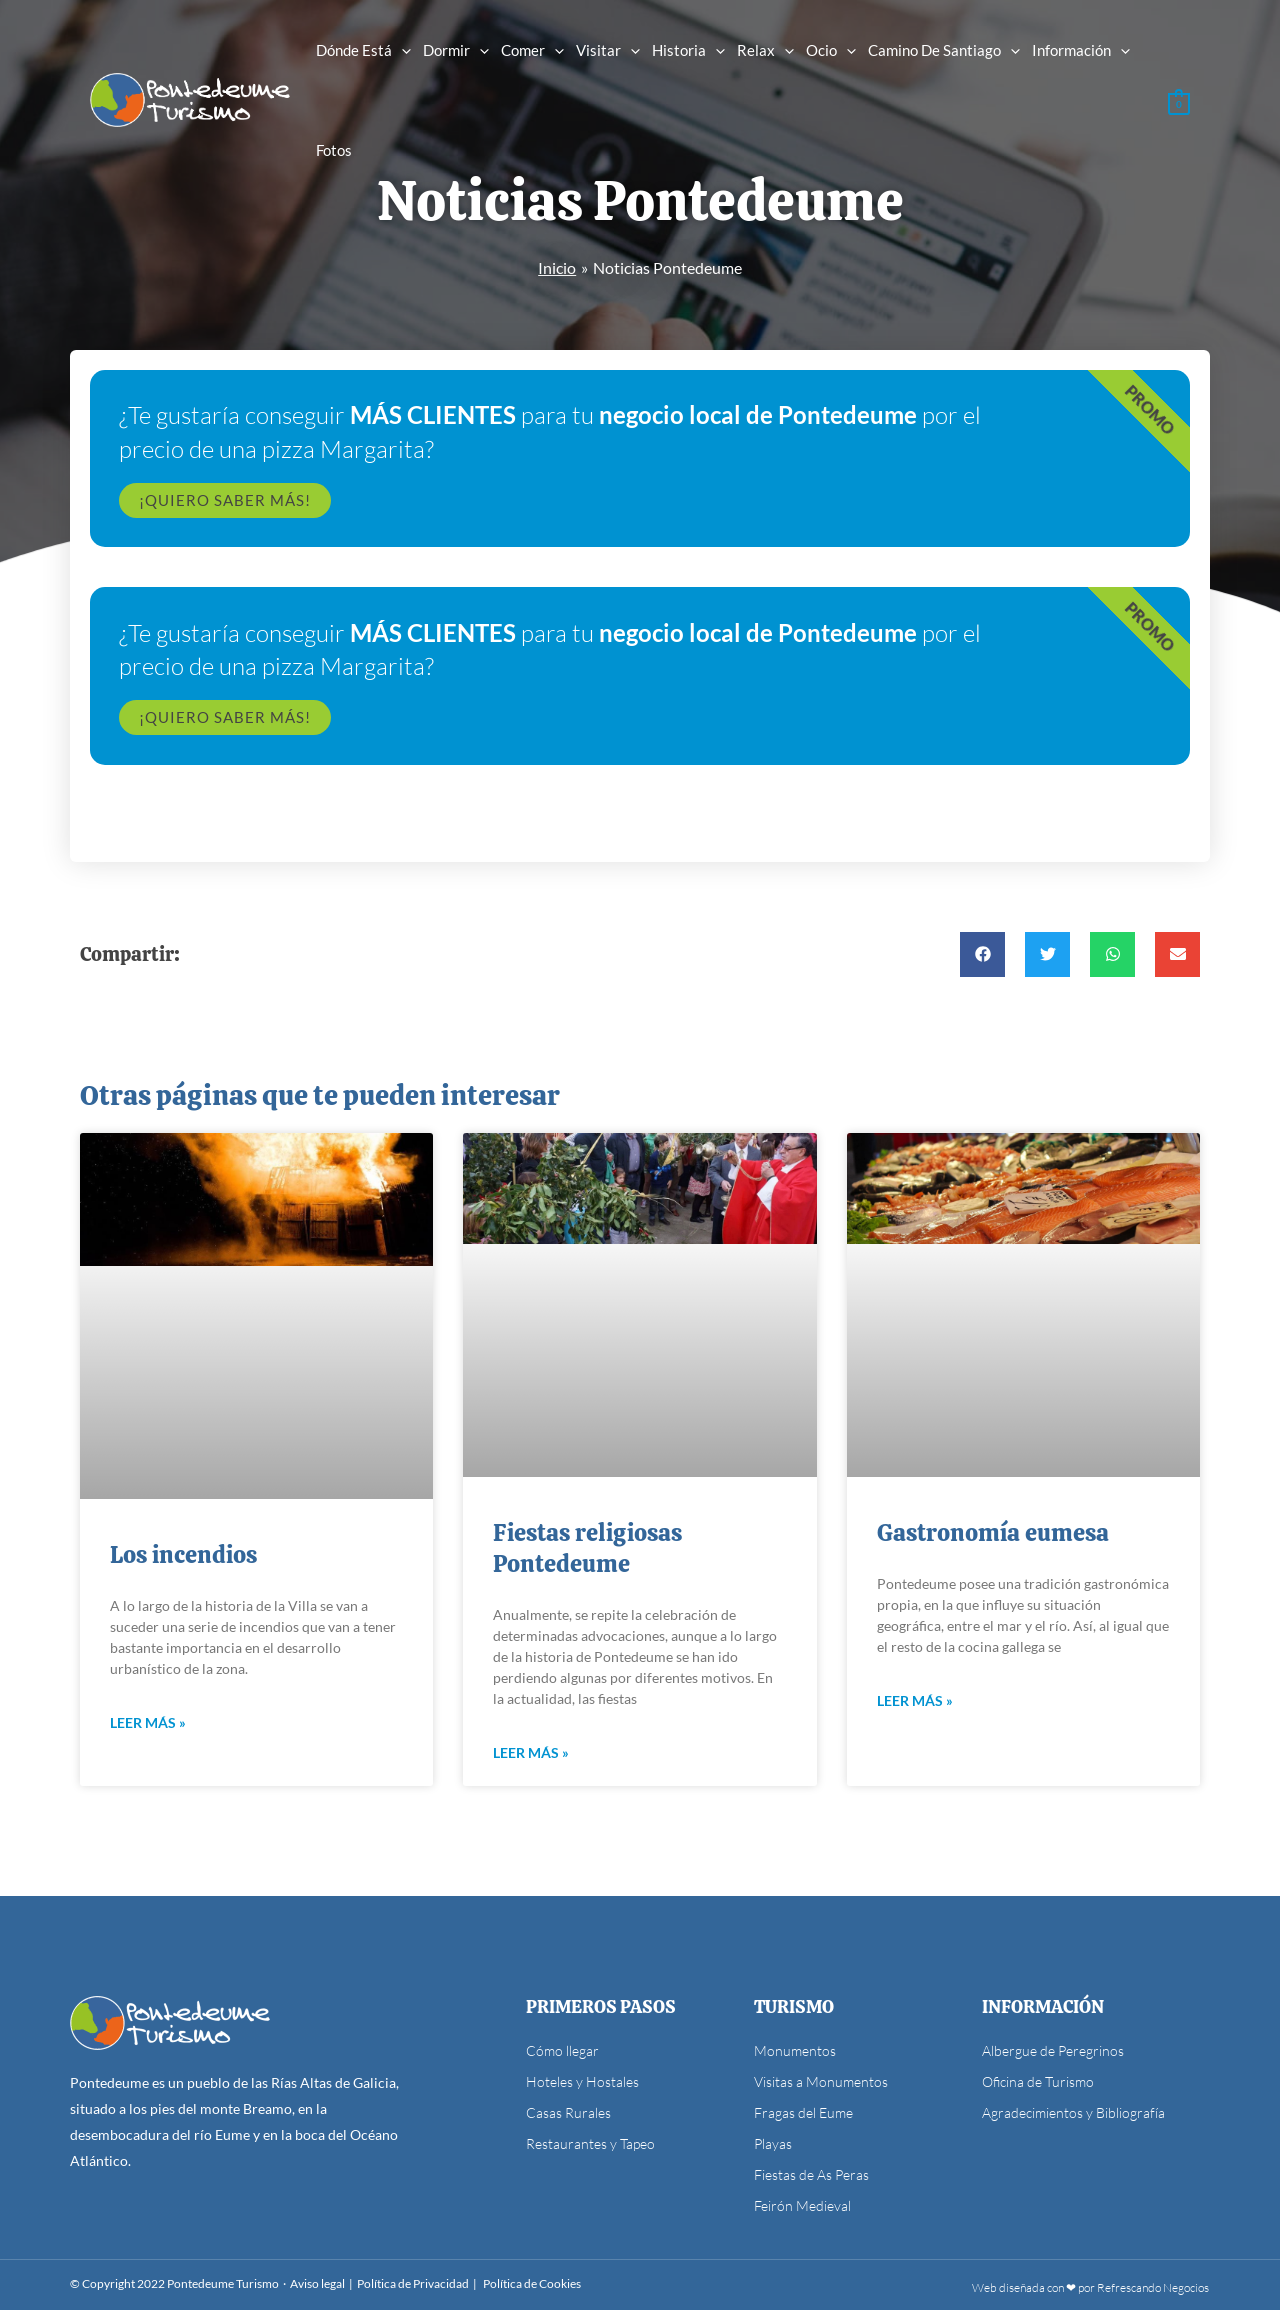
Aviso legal (317, 2290)
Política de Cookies (532, 2290)
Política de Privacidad (413, 2290)
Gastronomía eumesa (993, 1538)
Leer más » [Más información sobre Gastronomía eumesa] (915, 1707)
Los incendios (183, 1560)
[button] (982, 959)
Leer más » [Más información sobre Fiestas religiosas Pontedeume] (531, 1759)
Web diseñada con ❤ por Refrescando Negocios (1090, 2294)
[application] (401, 50)
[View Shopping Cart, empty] (1179, 99)
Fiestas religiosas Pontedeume (587, 1554)
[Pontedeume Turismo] (190, 97)
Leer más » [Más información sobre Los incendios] (148, 1729)
